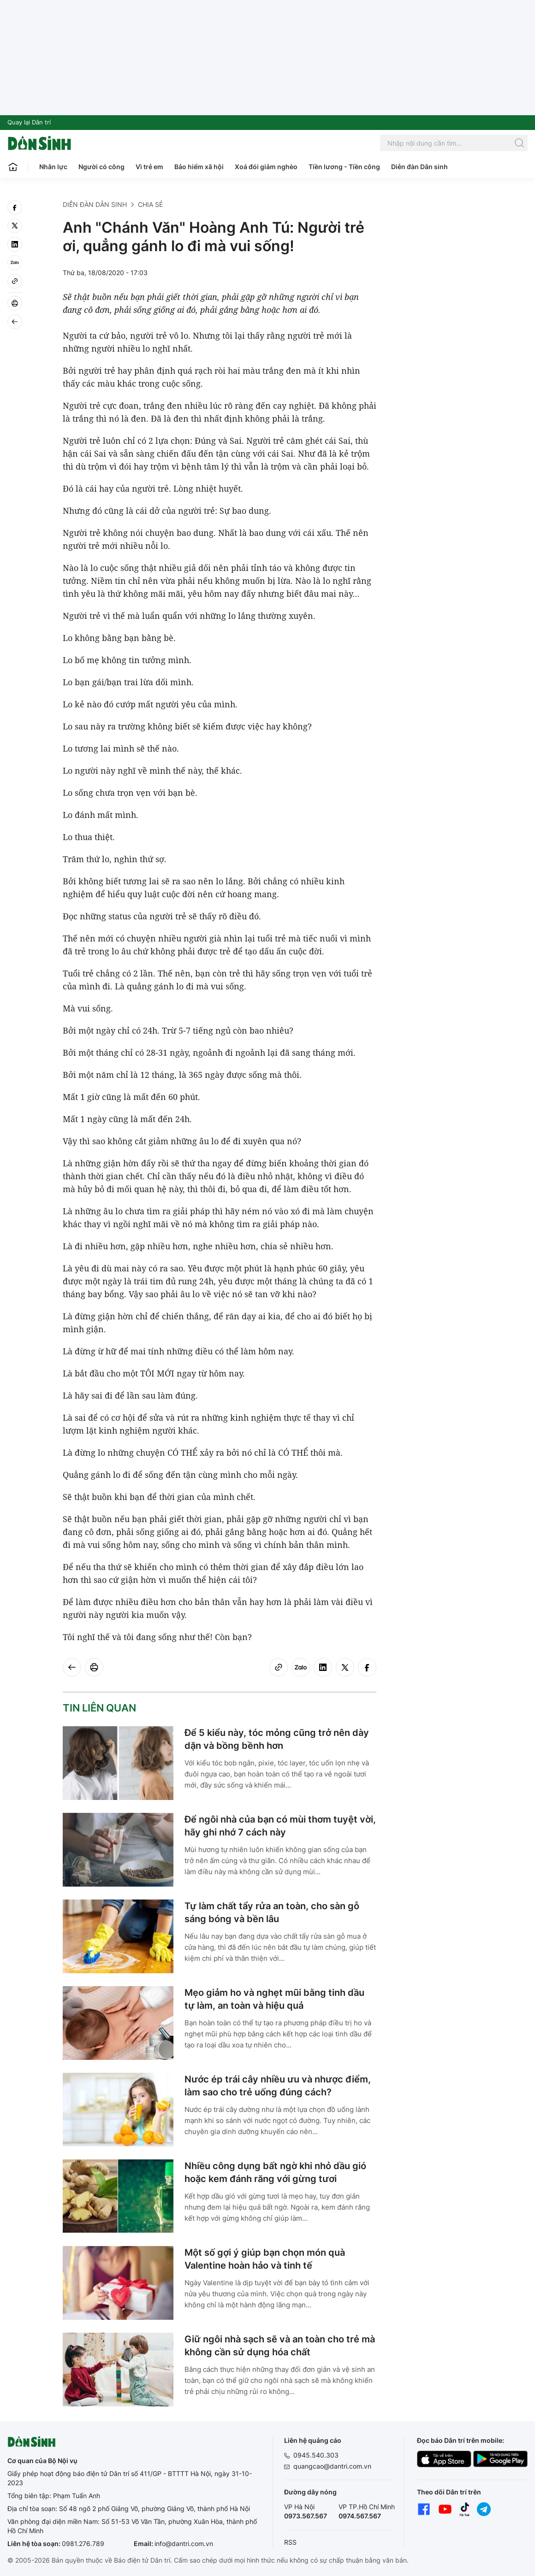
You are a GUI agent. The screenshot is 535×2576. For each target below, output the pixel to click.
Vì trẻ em (149, 167)
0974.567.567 (360, 2516)
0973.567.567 (305, 2516)
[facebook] (14, 207)
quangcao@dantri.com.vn (332, 2466)
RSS (290, 2542)
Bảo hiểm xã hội (199, 167)
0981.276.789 (83, 2543)
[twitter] (14, 225)
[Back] (14, 321)
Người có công (101, 167)
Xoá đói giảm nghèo (266, 167)
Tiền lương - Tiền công (344, 167)
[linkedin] (14, 244)
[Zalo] (14, 262)
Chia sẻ (150, 204)
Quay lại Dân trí (29, 122)
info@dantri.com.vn (184, 2543)
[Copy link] (14, 281)
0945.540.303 (316, 2455)
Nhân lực (53, 167)
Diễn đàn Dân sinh (419, 167)
